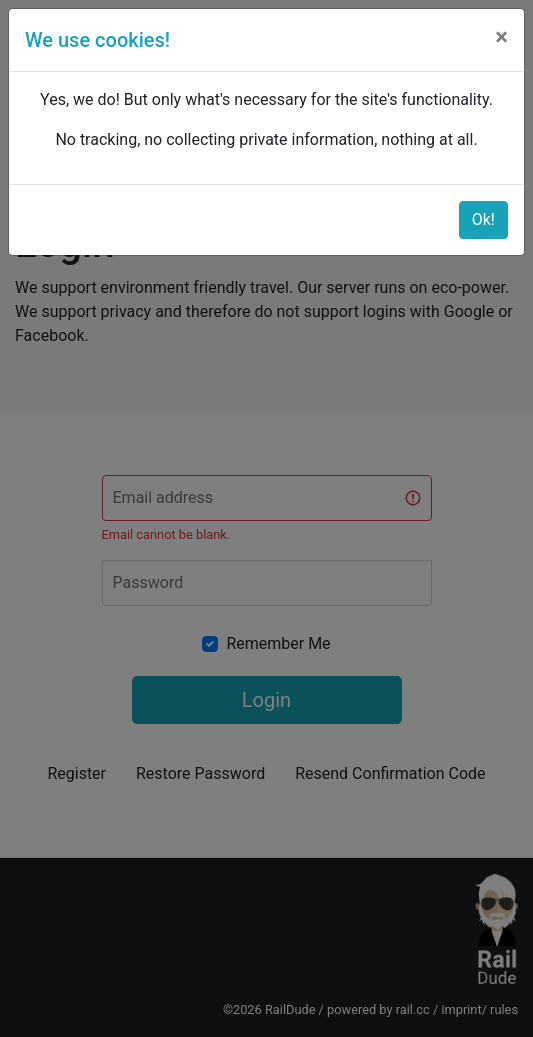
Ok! (483, 219)
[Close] (501, 37)
